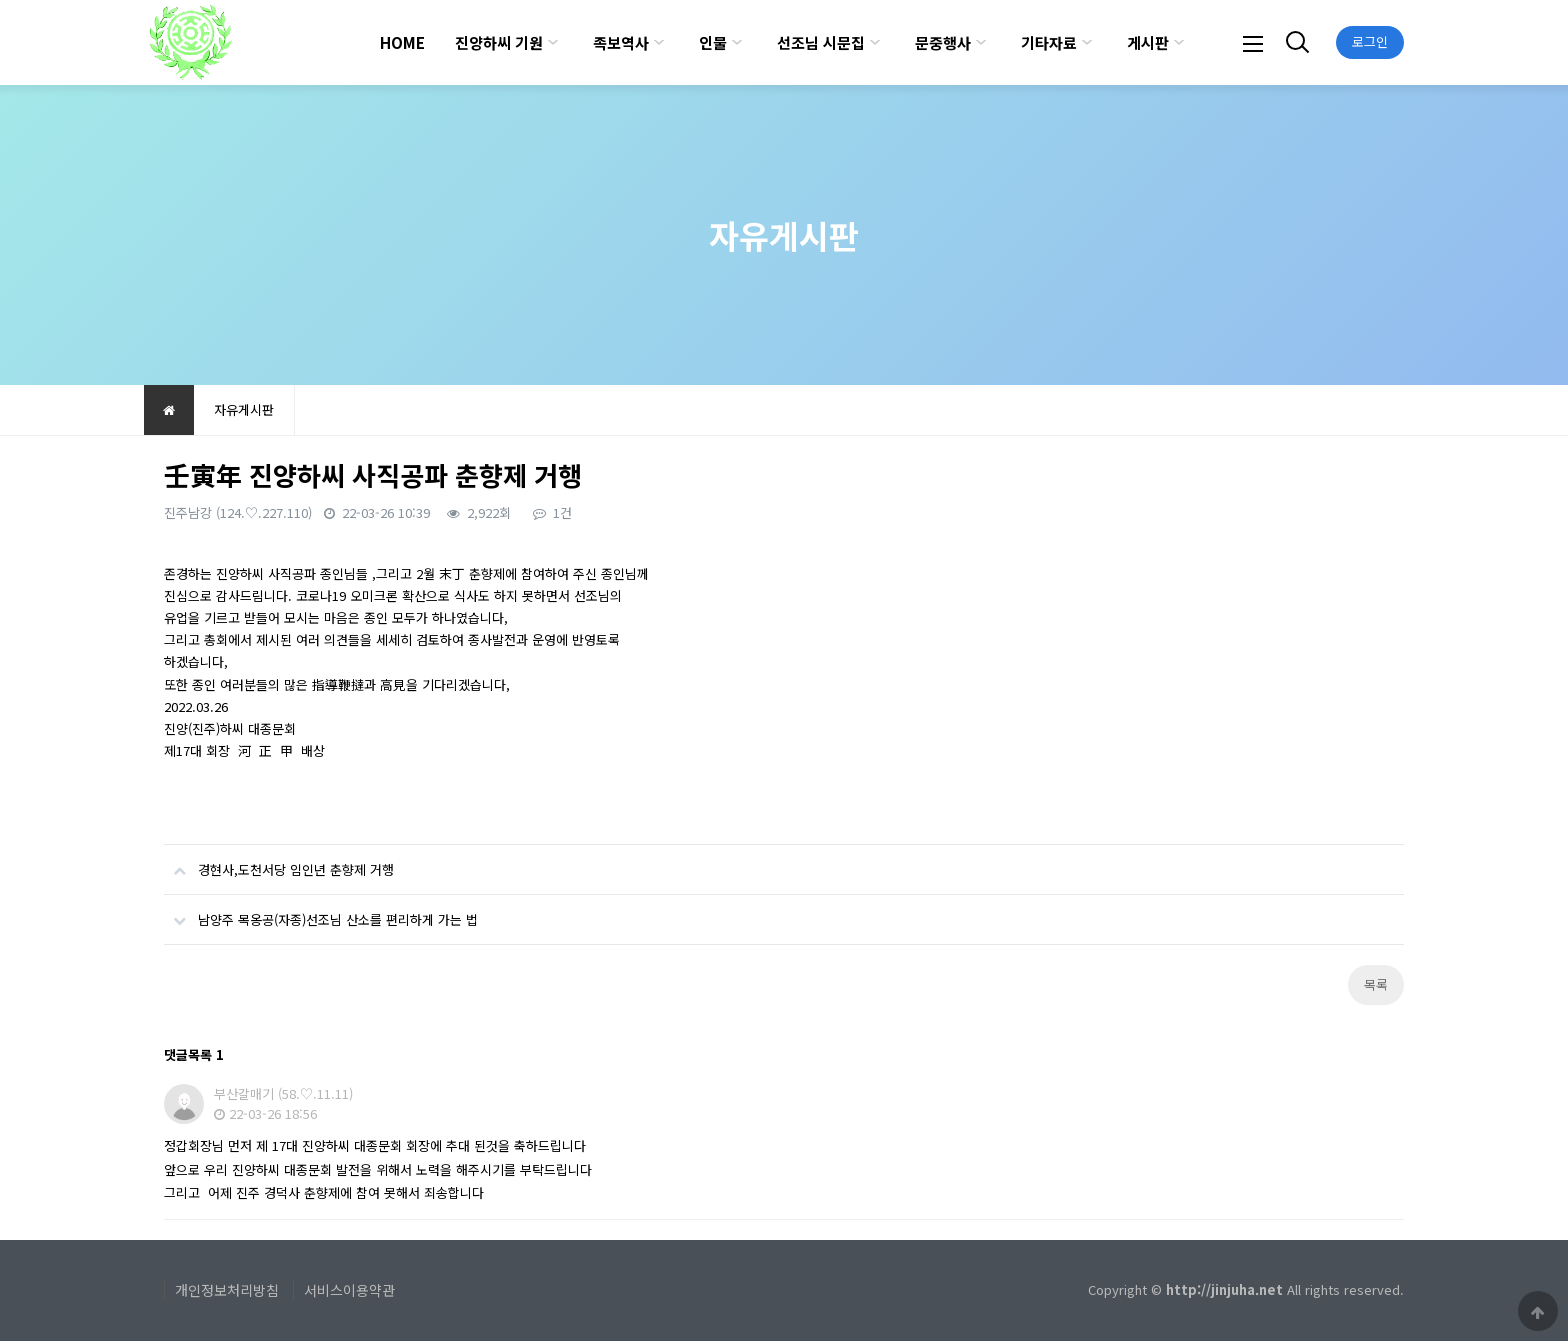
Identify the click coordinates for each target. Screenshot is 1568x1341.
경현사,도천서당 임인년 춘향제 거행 (279, 862)
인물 (713, 42)
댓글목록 (194, 1054)
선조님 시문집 (821, 42)
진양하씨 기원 (499, 42)
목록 (1376, 984)
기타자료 (1049, 42)
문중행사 (943, 42)
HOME (402, 42)
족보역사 (621, 42)
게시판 (1148, 42)
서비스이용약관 (349, 1290)
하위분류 (553, 42)
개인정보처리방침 (227, 1290)
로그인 (1370, 41)
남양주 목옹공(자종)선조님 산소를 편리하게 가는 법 (321, 912)
